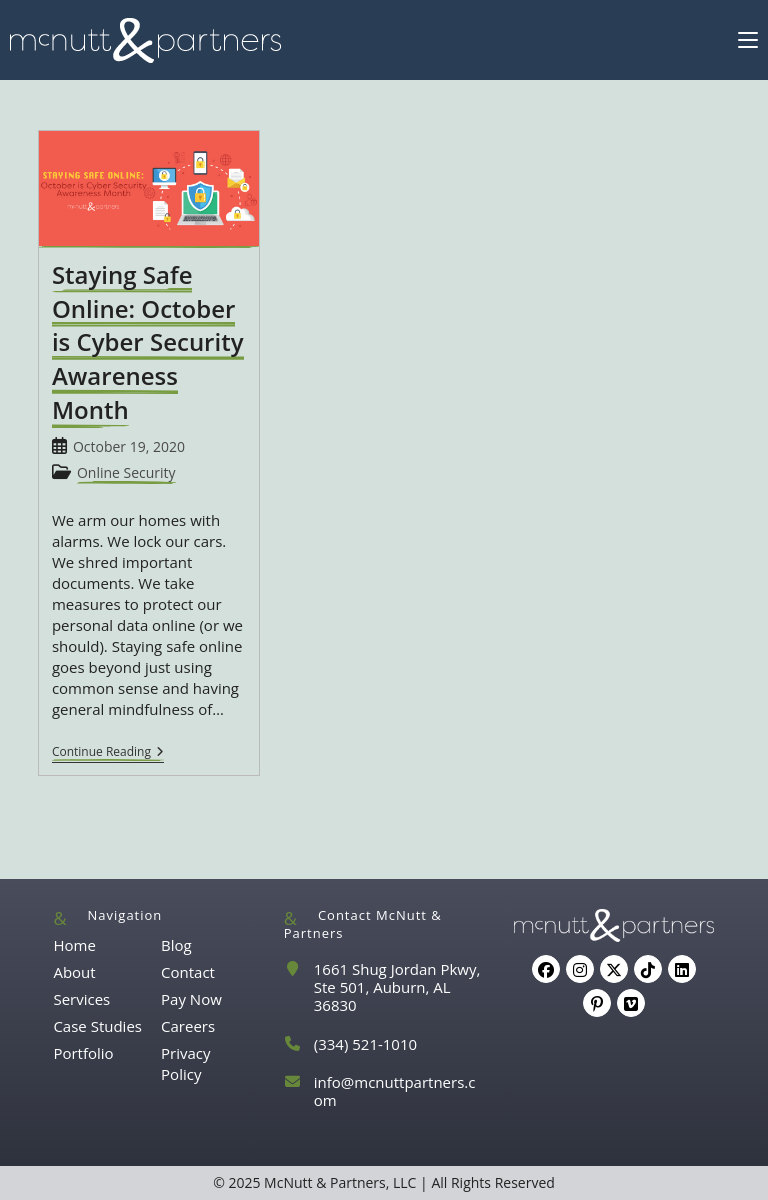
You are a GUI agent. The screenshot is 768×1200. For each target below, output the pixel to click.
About (74, 972)
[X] (614, 969)
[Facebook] (546, 969)
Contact (188, 972)
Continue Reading (108, 753)
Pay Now (191, 999)
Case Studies (97, 1026)
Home (74, 945)
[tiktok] (648, 969)
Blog (176, 945)
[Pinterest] (597, 1003)
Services (81, 999)
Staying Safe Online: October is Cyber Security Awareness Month (148, 341)
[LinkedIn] (682, 969)
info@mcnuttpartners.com (395, 1091)
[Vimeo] (631, 1003)
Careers (188, 1026)
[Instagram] (580, 969)
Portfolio (83, 1053)
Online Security (126, 472)
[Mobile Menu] (748, 39)
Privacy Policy (185, 1063)
